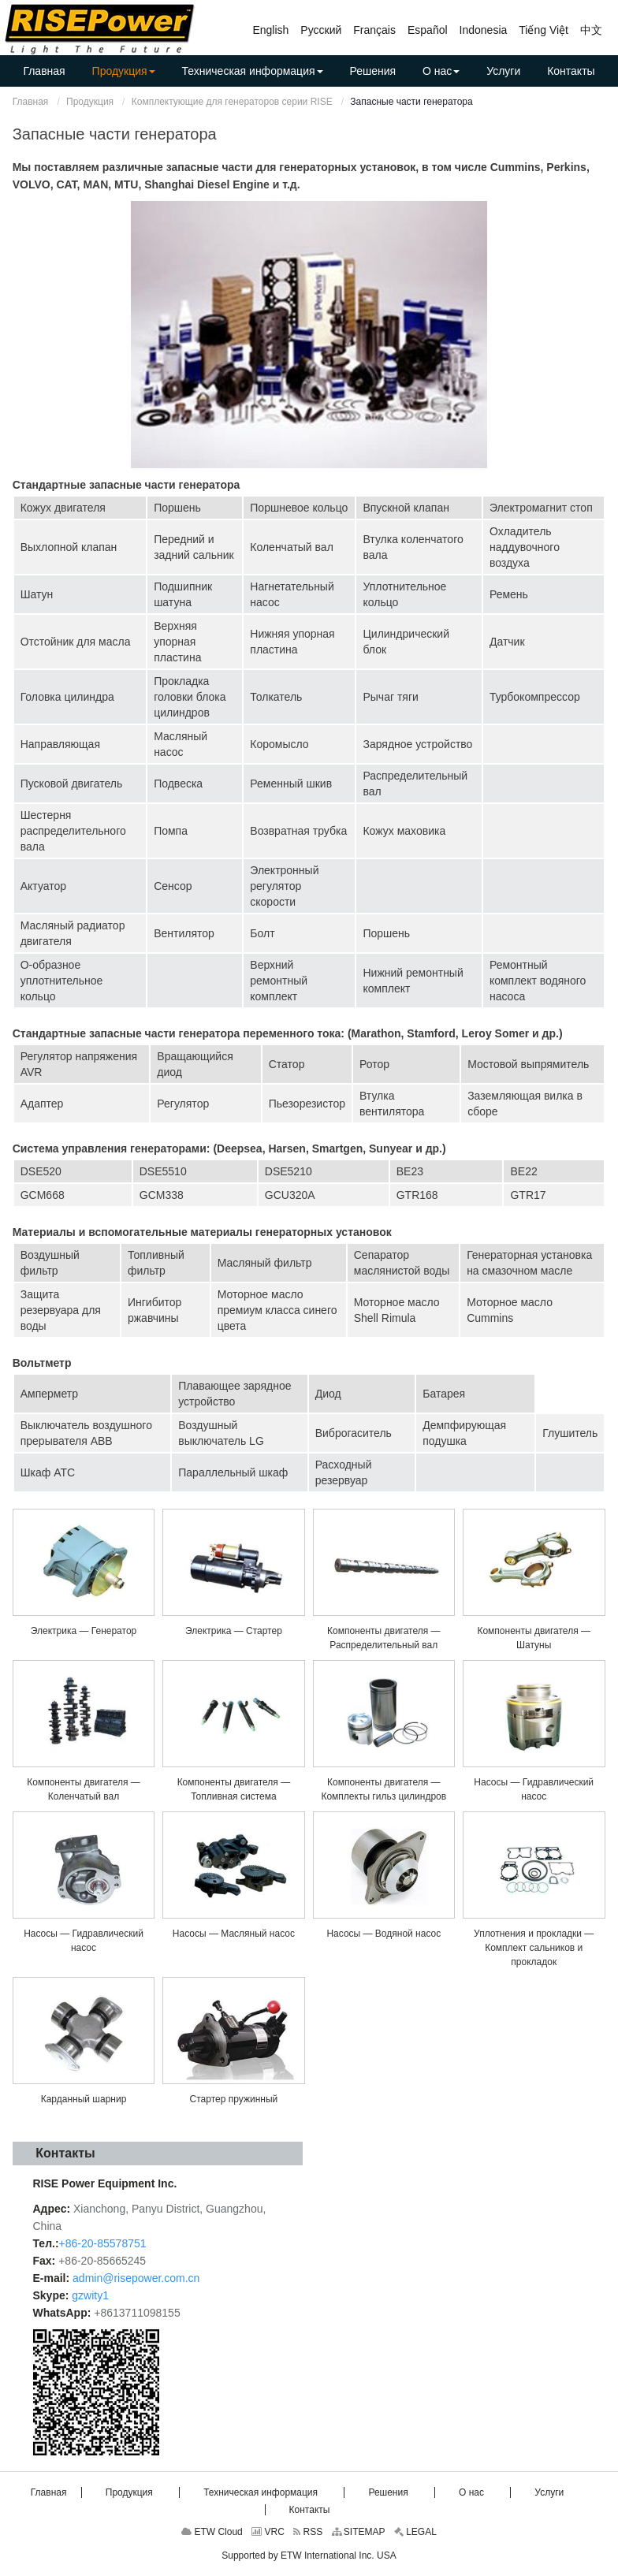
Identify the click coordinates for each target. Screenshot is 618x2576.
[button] (123, 71)
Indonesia (484, 30)
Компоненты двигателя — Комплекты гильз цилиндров (383, 1789)
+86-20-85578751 (103, 2243)
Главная (31, 101)
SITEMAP (358, 2531)
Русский (320, 30)
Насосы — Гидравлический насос (534, 1789)
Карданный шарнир (84, 2099)
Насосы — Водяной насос (383, 1933)
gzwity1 (90, 2295)
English (270, 30)
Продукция (90, 101)
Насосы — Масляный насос (234, 1933)
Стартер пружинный (234, 2099)
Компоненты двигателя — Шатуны (533, 1638)
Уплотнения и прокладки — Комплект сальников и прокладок (534, 1947)
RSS (307, 2531)
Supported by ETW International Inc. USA (309, 2555)
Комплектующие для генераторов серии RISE (232, 101)
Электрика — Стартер (233, 1630)
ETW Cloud (212, 2531)
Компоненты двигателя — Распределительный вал (384, 1638)
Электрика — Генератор (83, 1630)
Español (428, 30)
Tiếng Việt (543, 30)
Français (374, 30)
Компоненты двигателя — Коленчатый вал (83, 1789)
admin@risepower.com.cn (136, 2278)
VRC (268, 2531)
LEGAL (415, 2531)
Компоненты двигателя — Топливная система (234, 1789)
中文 (591, 30)
